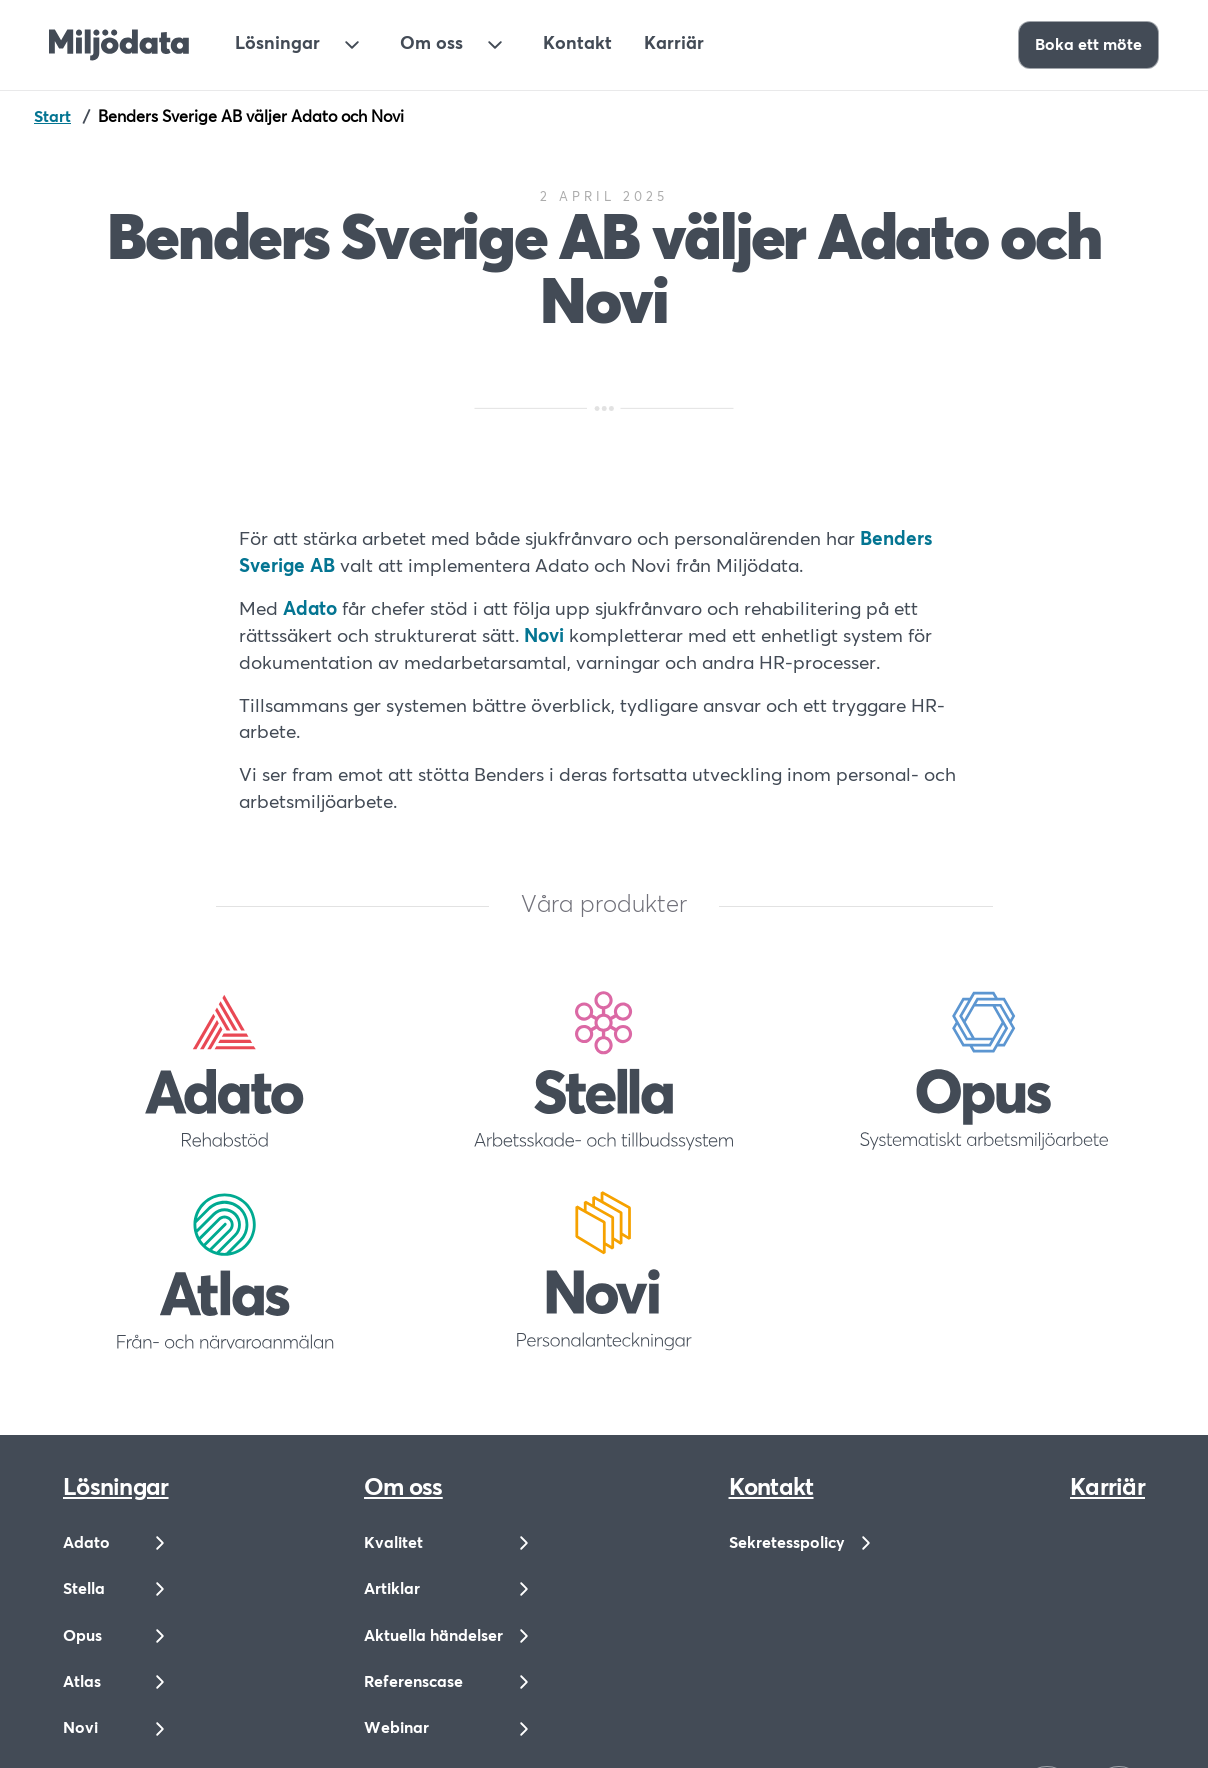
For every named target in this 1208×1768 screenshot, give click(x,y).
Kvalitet (393, 1543)
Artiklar (392, 1589)
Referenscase (413, 1682)
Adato (86, 1543)
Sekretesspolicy (787, 1543)
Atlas (82, 1682)
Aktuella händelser (433, 1636)
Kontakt (577, 44)
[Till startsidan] (119, 45)
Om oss (431, 44)
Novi (80, 1728)
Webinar (396, 1728)
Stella (84, 1589)
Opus (82, 1636)
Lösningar (277, 44)
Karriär (674, 44)
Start (52, 117)
